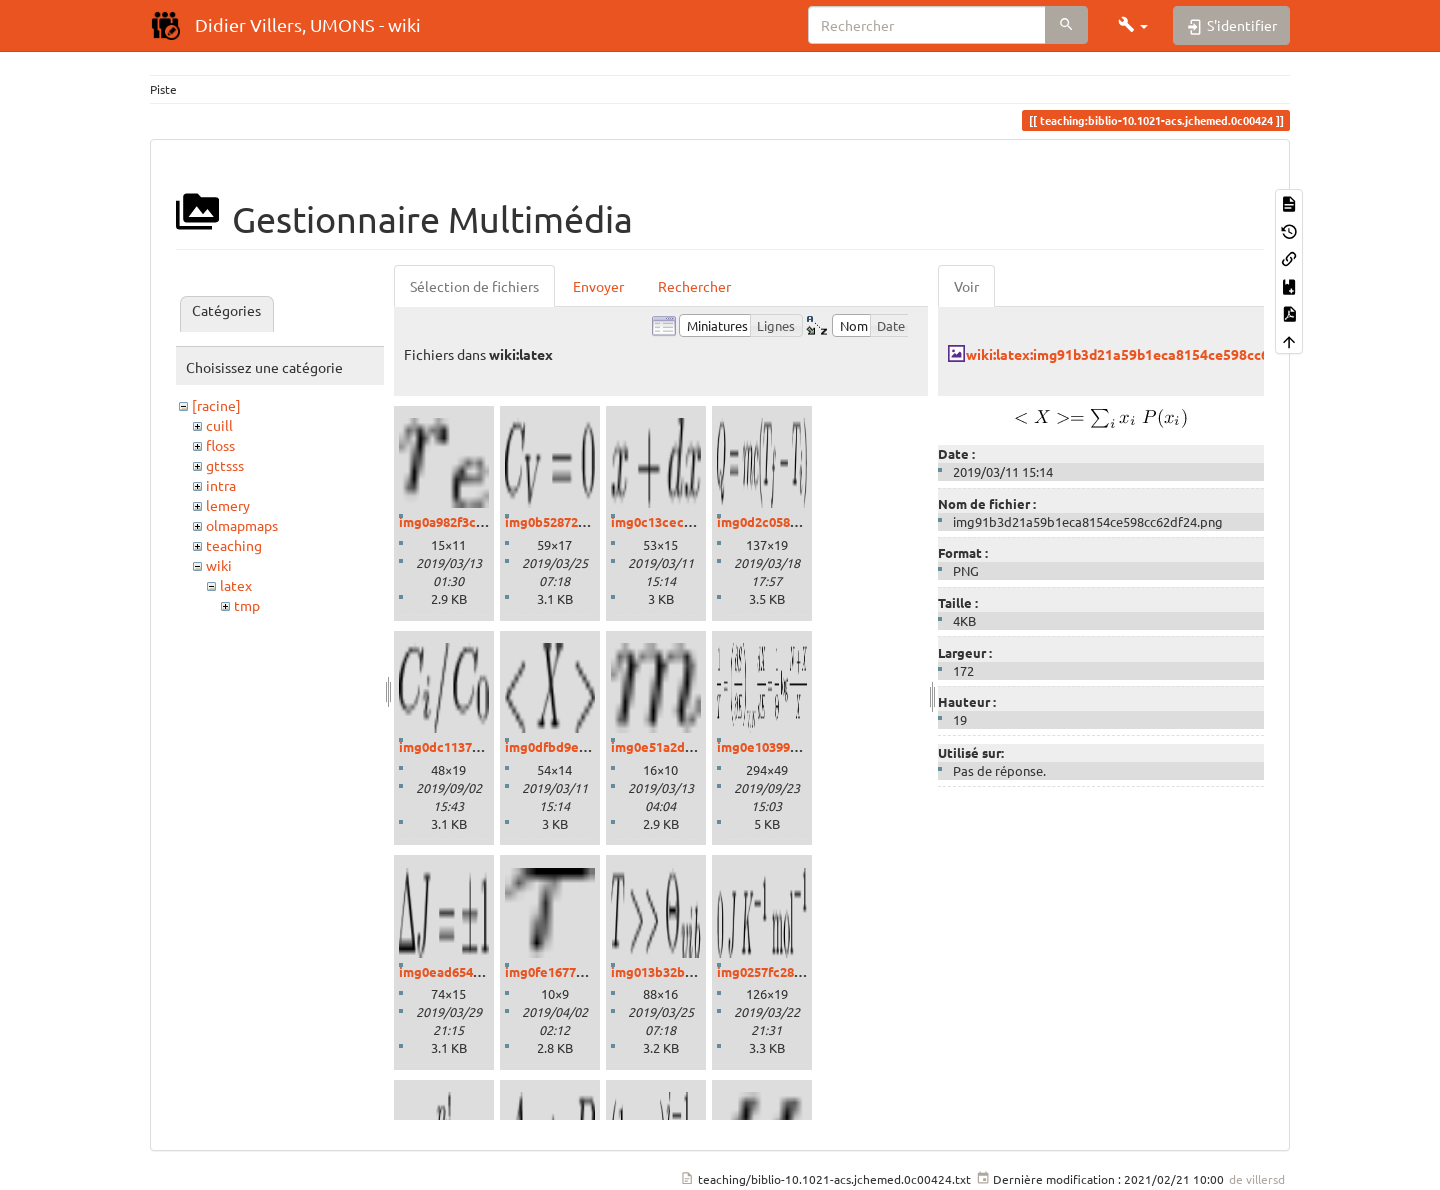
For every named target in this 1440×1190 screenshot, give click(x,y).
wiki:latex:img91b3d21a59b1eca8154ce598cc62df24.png (1150, 354)
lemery (228, 505)
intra (221, 485)
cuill (219, 425)
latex (236, 585)
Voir (966, 286)
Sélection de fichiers (474, 286)
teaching (234, 545)
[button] (1133, 25)
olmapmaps (242, 525)
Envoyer (598, 286)
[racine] (216, 405)
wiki (219, 565)
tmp (247, 605)
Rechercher (694, 286)
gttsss (225, 465)
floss (220, 445)
